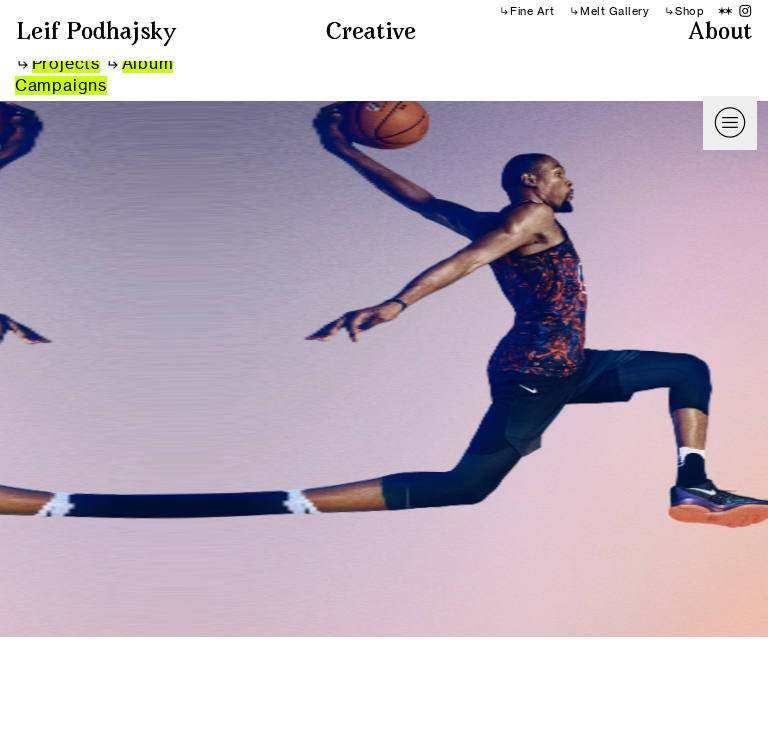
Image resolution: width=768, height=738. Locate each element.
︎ (726, 11)
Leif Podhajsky (96, 33)
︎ (730, 122)
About (720, 33)
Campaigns (61, 85)
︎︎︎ (60, 63)
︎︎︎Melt (587, 11)
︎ (746, 11)
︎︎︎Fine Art (527, 11)
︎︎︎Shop (684, 11)
